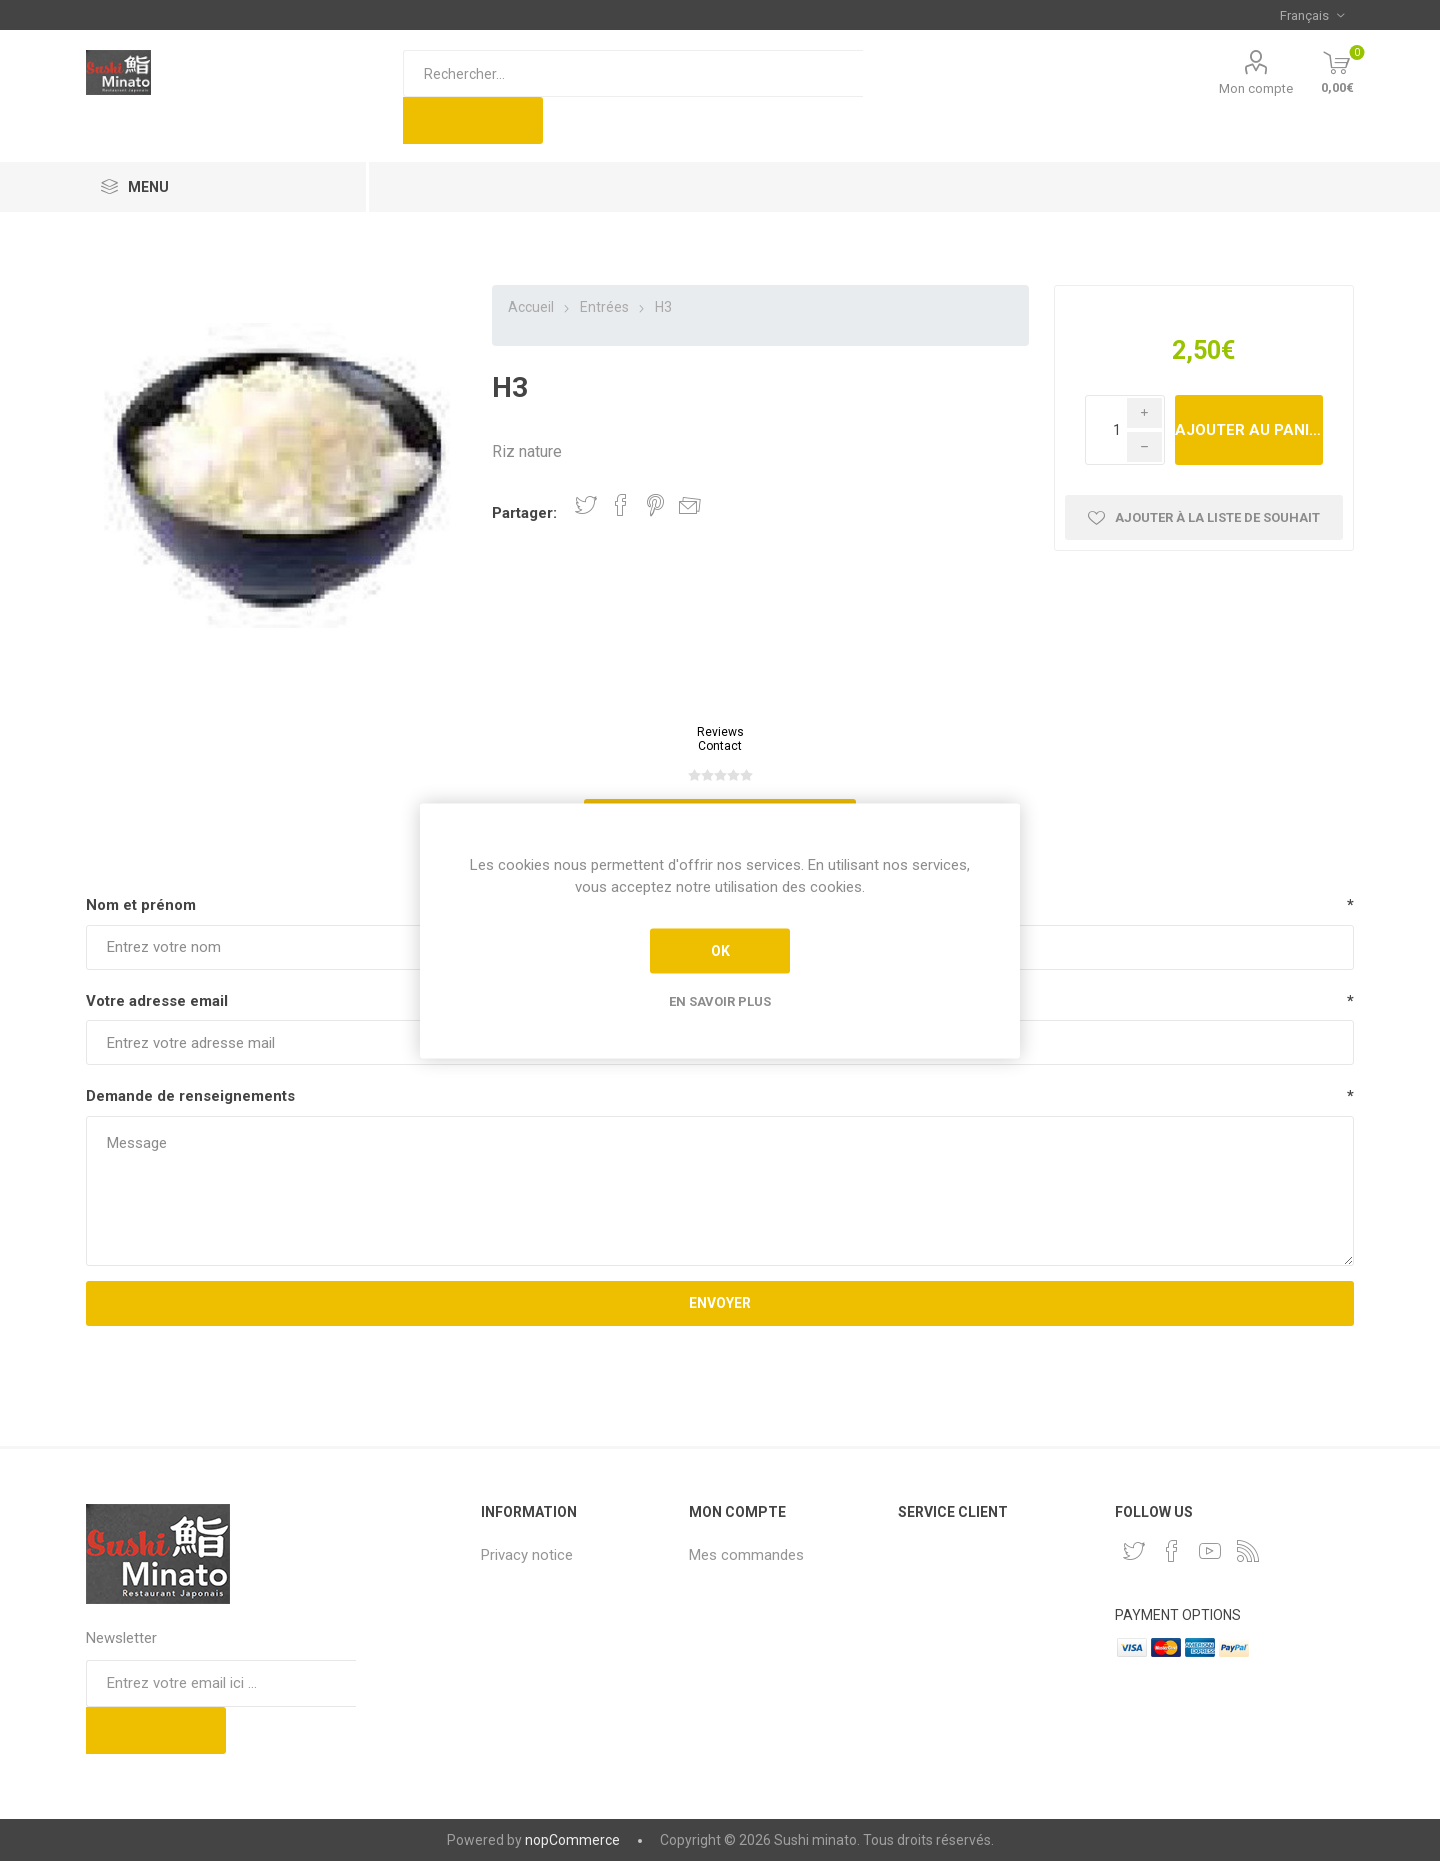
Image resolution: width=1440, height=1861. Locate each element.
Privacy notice (527, 1555)
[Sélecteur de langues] (1312, 15)
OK (720, 951)
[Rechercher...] (633, 73)
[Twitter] (1134, 1551)
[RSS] (1248, 1551)
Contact (720, 746)
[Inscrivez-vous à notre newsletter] (221, 1683)
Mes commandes (746, 1555)
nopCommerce (572, 1840)
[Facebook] (1172, 1551)
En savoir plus (720, 1000)
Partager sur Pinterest (655, 505)
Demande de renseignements (190, 1096)
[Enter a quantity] (1125, 430)
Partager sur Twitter (586, 505)
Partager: (524, 513)
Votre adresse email (157, 1001)
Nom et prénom (141, 905)
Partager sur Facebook (621, 505)
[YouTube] (1210, 1551)
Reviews (720, 732)
